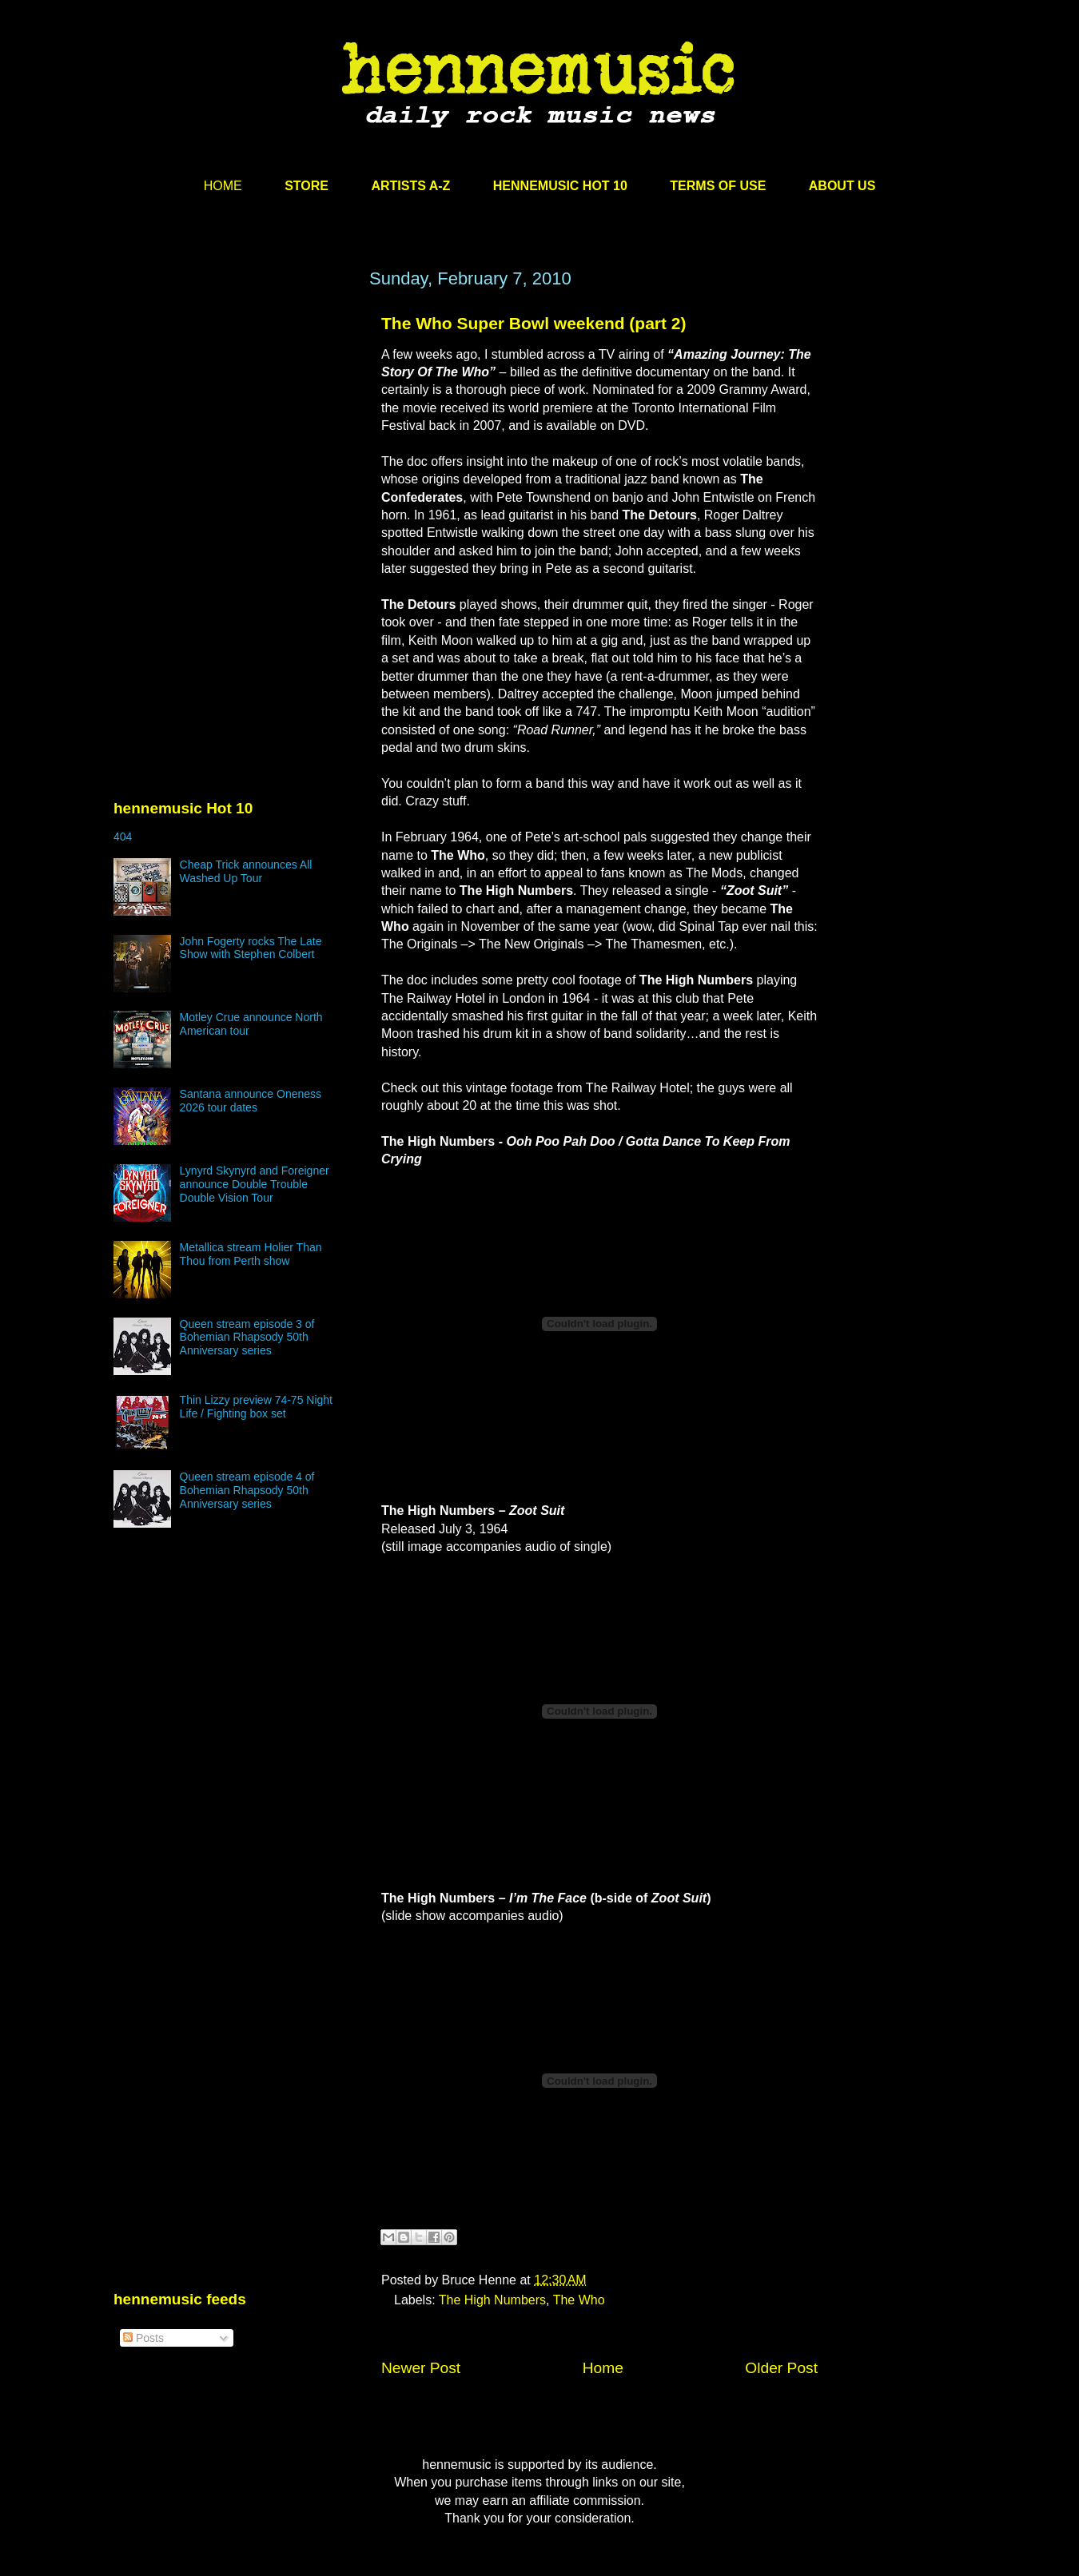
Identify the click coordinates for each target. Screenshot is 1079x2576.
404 (122, 836)
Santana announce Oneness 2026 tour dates (250, 1100)
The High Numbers (492, 2300)
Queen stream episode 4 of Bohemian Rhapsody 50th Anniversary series (247, 1490)
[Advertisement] (233, 421)
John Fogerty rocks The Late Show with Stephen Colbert (251, 948)
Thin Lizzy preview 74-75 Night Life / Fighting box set (256, 1406)
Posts (143, 2338)
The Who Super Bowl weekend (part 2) (534, 323)
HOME (223, 186)
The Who (579, 2300)
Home (603, 2367)
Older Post (781, 2367)
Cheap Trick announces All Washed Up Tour (246, 871)
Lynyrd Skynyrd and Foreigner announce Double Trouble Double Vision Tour (254, 1184)
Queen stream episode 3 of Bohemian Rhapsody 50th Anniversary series (247, 1338)
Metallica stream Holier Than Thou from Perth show (251, 1254)
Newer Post (420, 2367)
